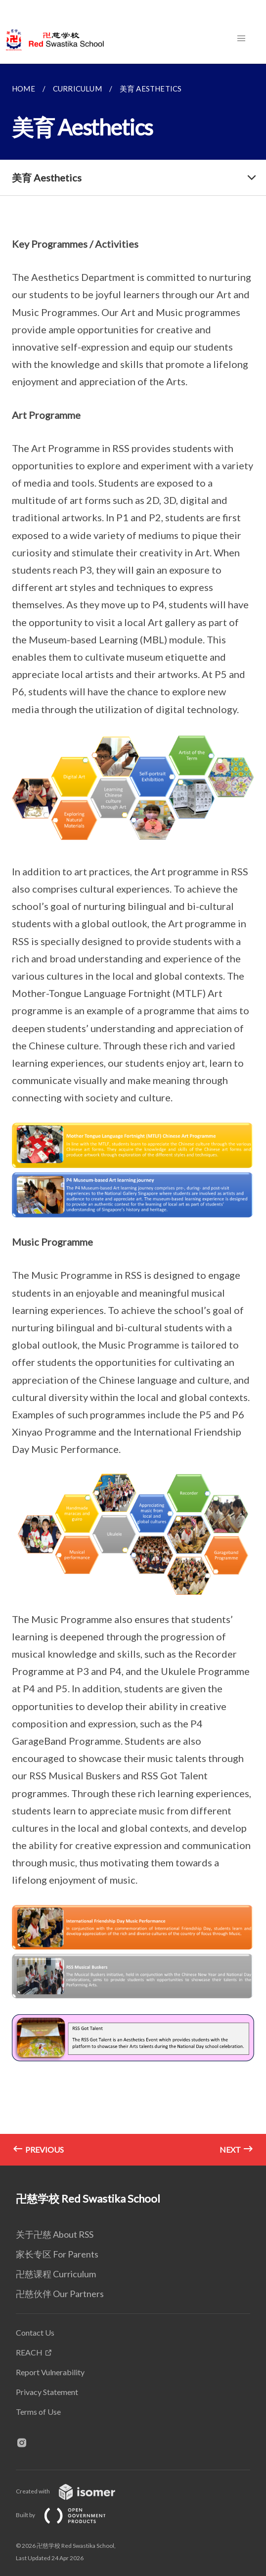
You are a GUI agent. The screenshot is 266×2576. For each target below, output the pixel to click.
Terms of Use (38, 2411)
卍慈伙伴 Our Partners (60, 2293)
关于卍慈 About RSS (54, 2234)
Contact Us (35, 2332)
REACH (29, 2352)
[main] (133, 1115)
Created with (73, 2491)
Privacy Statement (47, 2391)
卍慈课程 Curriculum (56, 2273)
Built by (69, 2515)
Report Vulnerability (50, 2372)
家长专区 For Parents (57, 2254)
